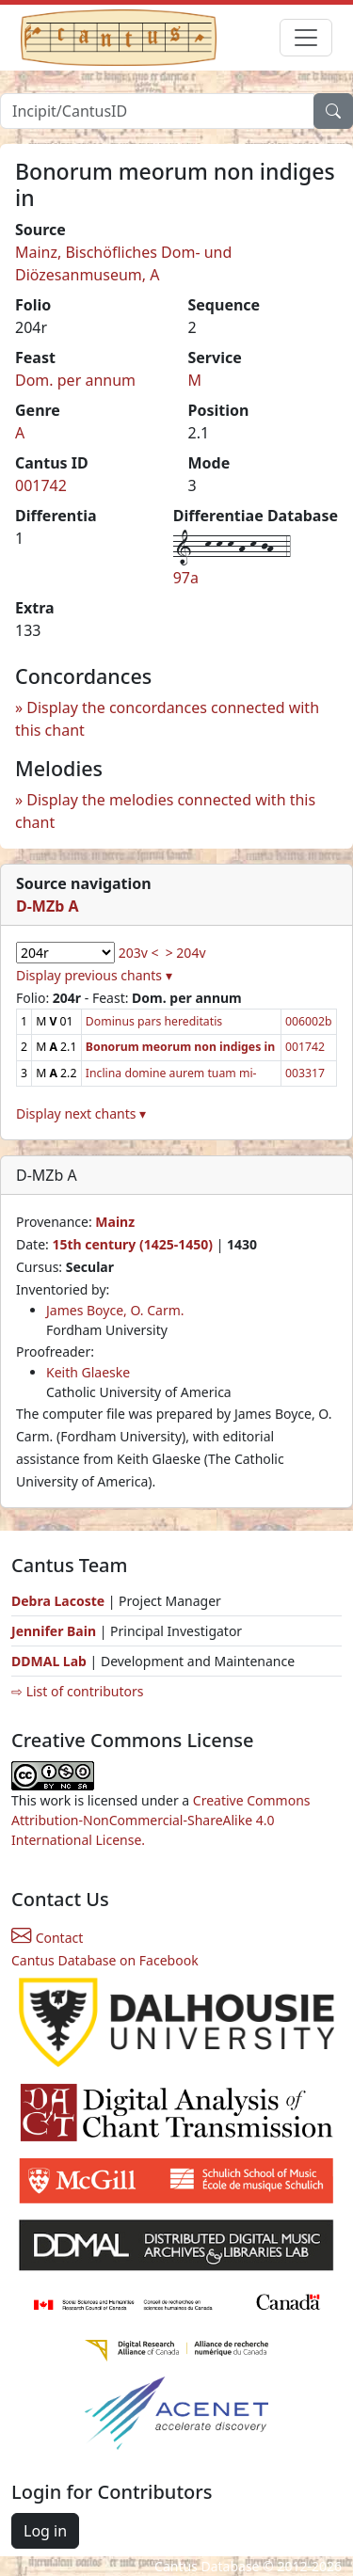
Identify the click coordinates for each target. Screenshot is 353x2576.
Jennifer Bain (55, 1631)
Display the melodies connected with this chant (165, 811)
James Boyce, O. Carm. (115, 1310)
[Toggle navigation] (306, 37)
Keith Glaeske (88, 1372)
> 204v (186, 953)
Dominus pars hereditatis (154, 1021)
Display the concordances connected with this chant (167, 718)
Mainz (115, 1222)
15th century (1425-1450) (132, 1244)
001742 (41, 485)
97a (186, 577)
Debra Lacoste (57, 1601)
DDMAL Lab (49, 1661)
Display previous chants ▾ (94, 975)
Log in (45, 2530)
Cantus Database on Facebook (105, 1960)
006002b (308, 1021)
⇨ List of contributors (77, 1691)
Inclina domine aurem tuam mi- (171, 1073)
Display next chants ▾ (81, 1113)
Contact (47, 1938)
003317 (305, 1073)
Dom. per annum (75, 380)
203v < (139, 953)
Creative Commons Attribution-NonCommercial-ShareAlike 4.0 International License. (161, 1820)
